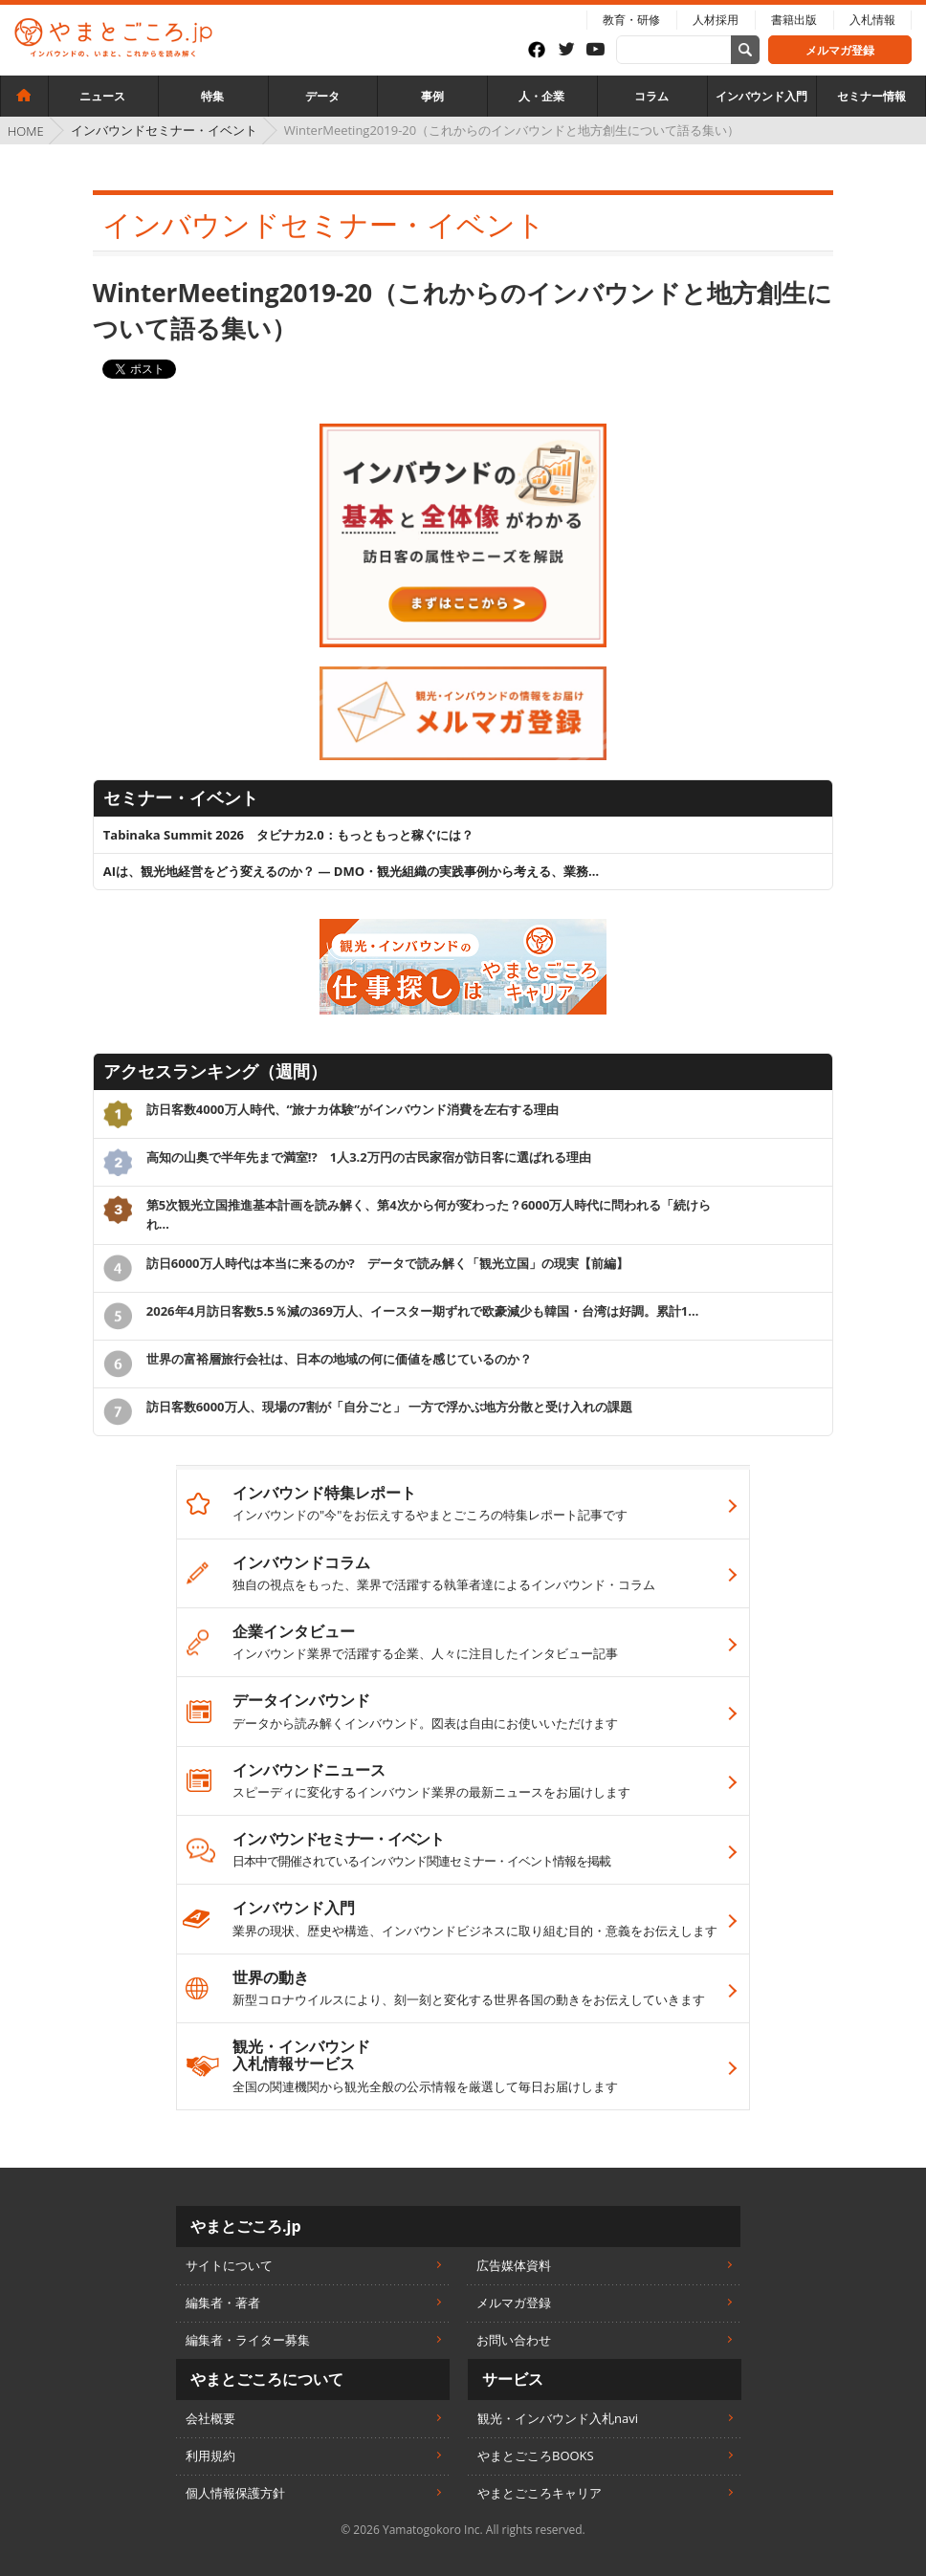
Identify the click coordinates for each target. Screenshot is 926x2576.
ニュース (102, 96)
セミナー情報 (871, 96)
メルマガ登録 (839, 50)
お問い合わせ (513, 2339)
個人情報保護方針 (235, 2492)
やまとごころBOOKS (535, 2455)
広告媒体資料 (513, 2265)
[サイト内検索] (745, 49)
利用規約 (210, 2455)
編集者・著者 (223, 2302)
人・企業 (541, 96)
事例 (432, 96)
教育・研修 (631, 19)
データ (322, 96)
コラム (651, 96)
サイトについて (229, 2265)
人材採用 (716, 19)
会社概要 (210, 2418)
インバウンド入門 (761, 96)
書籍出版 (794, 19)
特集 (212, 96)
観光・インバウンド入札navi (557, 2418)
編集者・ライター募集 (248, 2339)
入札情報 (872, 19)
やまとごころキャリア (539, 2492)
